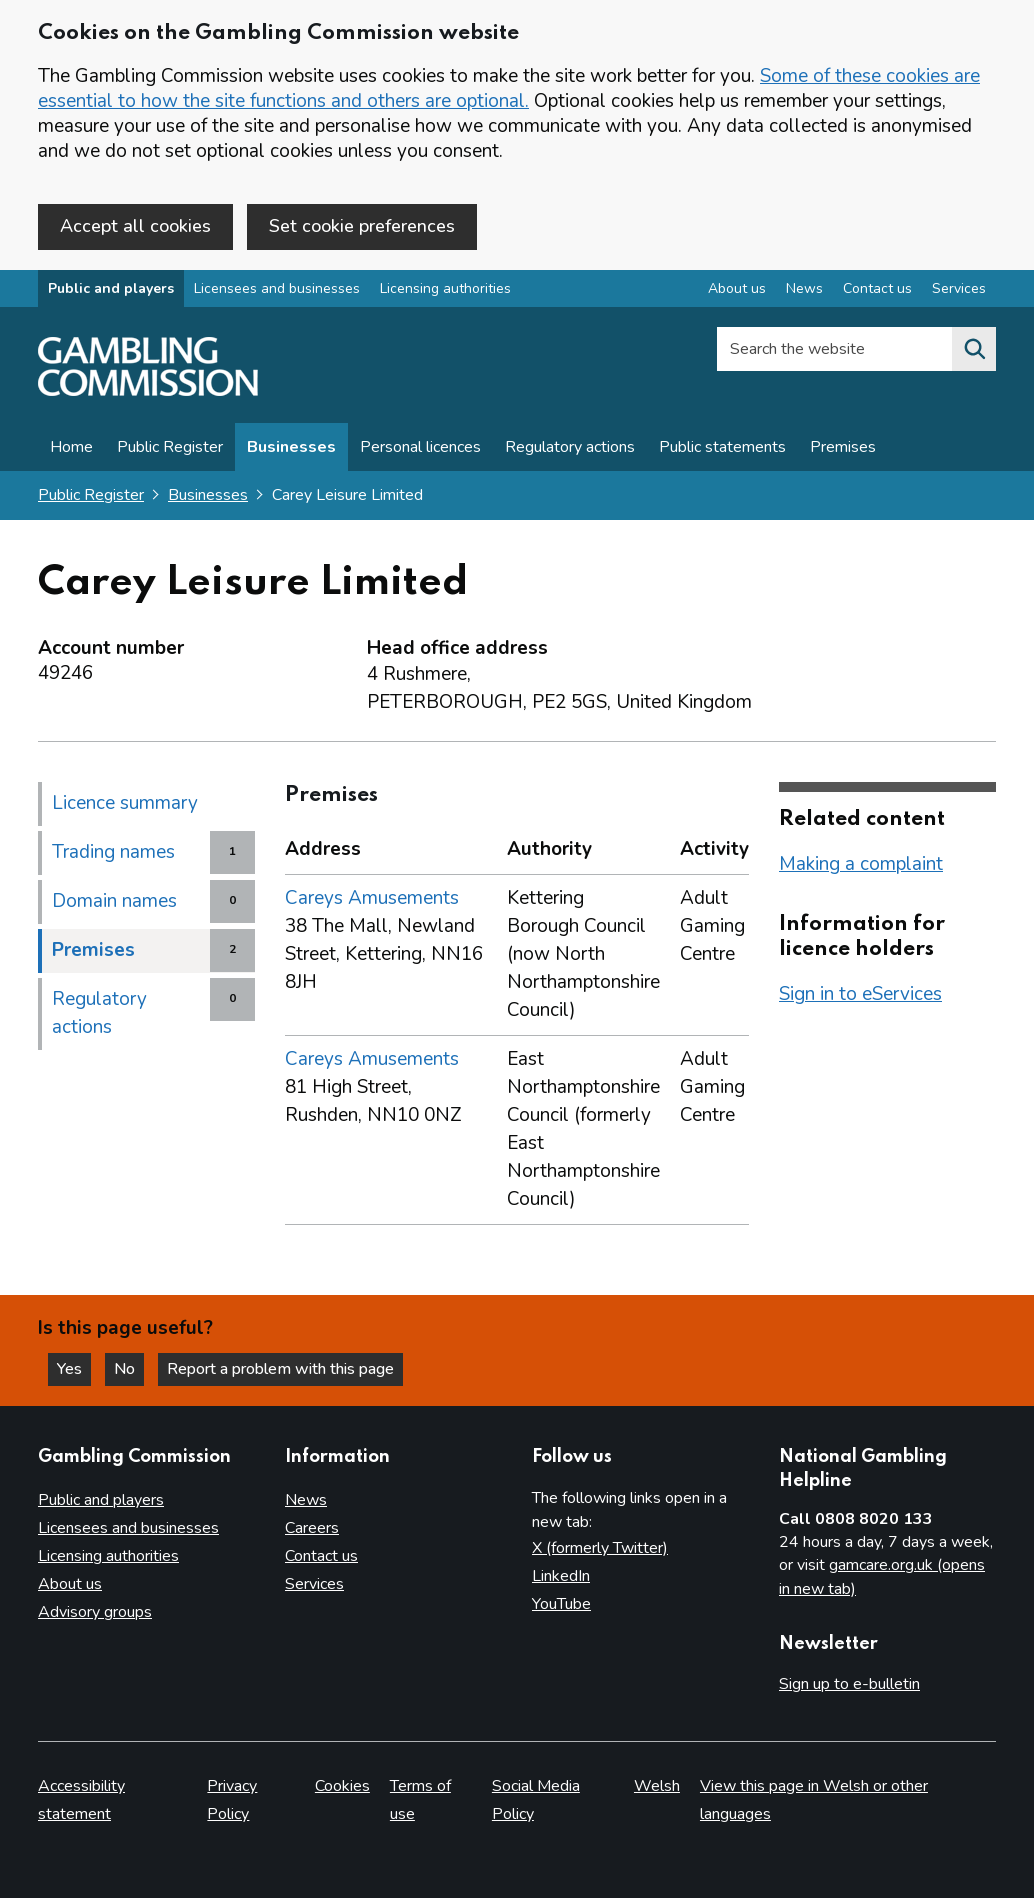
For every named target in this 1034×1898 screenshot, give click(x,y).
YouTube (561, 1604)
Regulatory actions (570, 447)
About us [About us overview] (737, 288)
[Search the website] (974, 349)
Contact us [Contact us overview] (877, 288)
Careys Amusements (372, 898)
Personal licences (420, 447)
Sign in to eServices (860, 994)
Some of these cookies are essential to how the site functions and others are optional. (509, 88)
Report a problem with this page (280, 1369)
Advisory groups (95, 1612)
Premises (843, 447)
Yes (74, 1369)
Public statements (722, 447)
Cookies (342, 1786)
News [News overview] (804, 288)
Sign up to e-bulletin (849, 1684)
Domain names (114, 901)
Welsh (657, 1786)
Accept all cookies (135, 226)
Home (71, 447)
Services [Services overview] (959, 288)
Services (314, 1584)
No (129, 1369)
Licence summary (125, 803)
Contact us (321, 1556)
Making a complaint (861, 864)
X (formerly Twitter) (600, 1548)
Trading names (113, 852)
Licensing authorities (445, 288)
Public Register (170, 447)
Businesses (291, 447)
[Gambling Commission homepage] (148, 391)
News (306, 1500)
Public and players (111, 288)
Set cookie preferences (362, 226)
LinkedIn (561, 1576)
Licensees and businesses (277, 288)
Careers (312, 1528)
